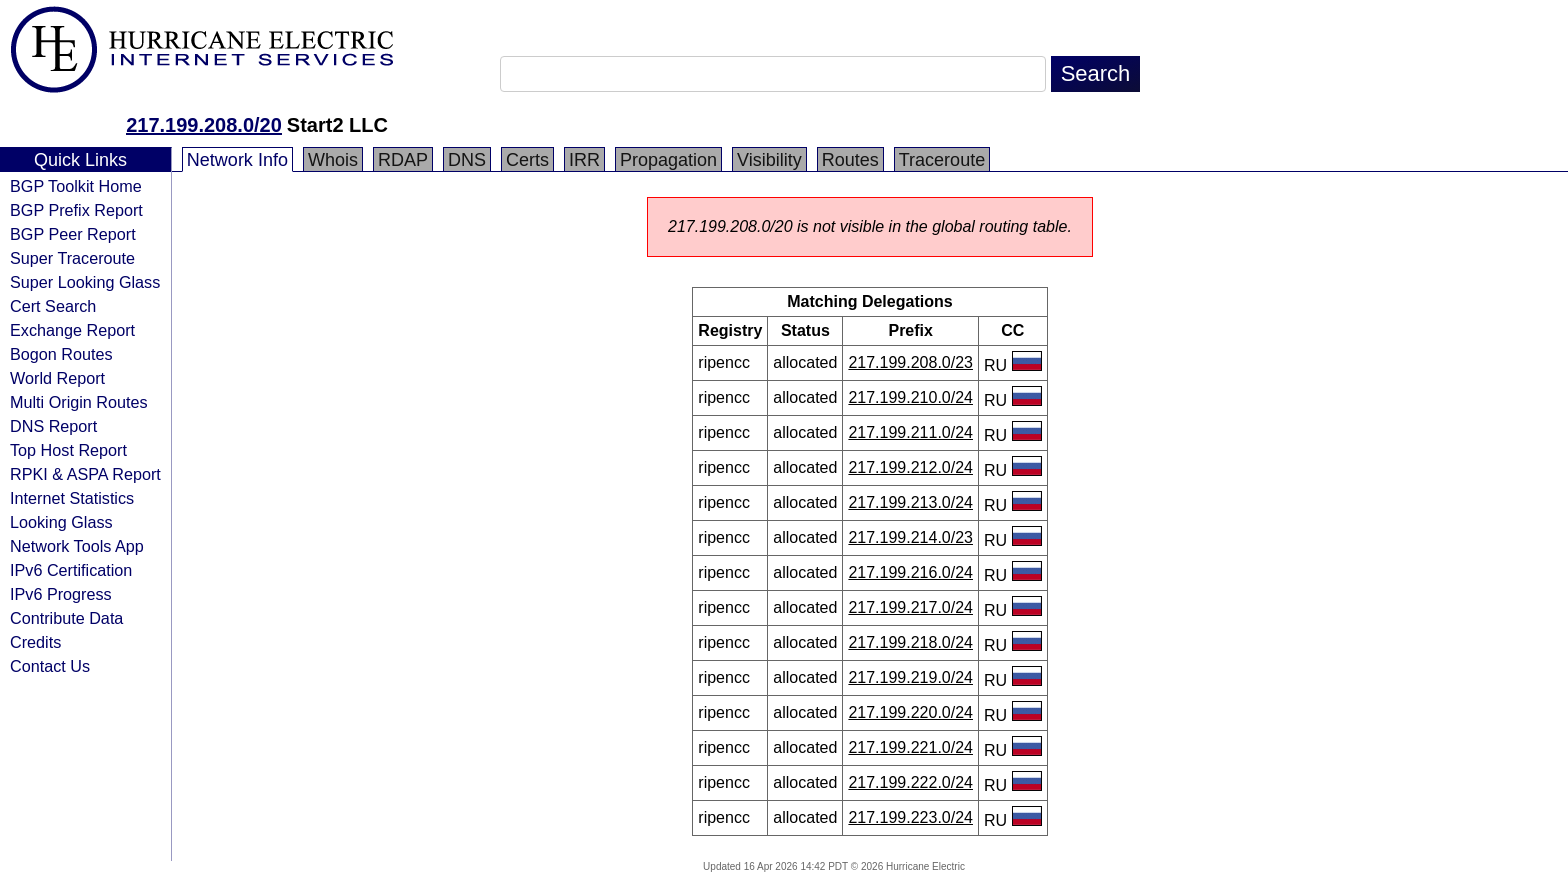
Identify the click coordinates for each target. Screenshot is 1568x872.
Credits (35, 642)
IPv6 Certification (71, 570)
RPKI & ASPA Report (85, 474)
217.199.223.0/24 (910, 817)
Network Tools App (77, 546)
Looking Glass (61, 522)
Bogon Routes (61, 354)
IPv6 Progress (61, 594)
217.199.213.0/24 (910, 502)
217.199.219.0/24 (910, 677)
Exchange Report (72, 330)
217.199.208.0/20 (204, 125)
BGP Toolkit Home (76, 186)
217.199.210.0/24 (910, 397)
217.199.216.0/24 (910, 572)
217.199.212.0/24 (910, 467)
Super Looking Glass (85, 282)
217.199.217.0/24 (910, 607)
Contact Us (50, 666)
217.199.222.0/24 (910, 782)
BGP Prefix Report (76, 210)
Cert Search (53, 306)
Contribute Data (66, 618)
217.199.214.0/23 (910, 537)
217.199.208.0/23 (910, 362)
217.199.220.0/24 (910, 712)
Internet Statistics (72, 498)
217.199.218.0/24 (910, 642)
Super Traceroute (72, 258)
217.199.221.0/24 (910, 747)
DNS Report (53, 426)
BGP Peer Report (73, 234)
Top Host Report (68, 450)
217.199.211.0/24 (910, 432)
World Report (57, 378)
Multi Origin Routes (79, 402)
